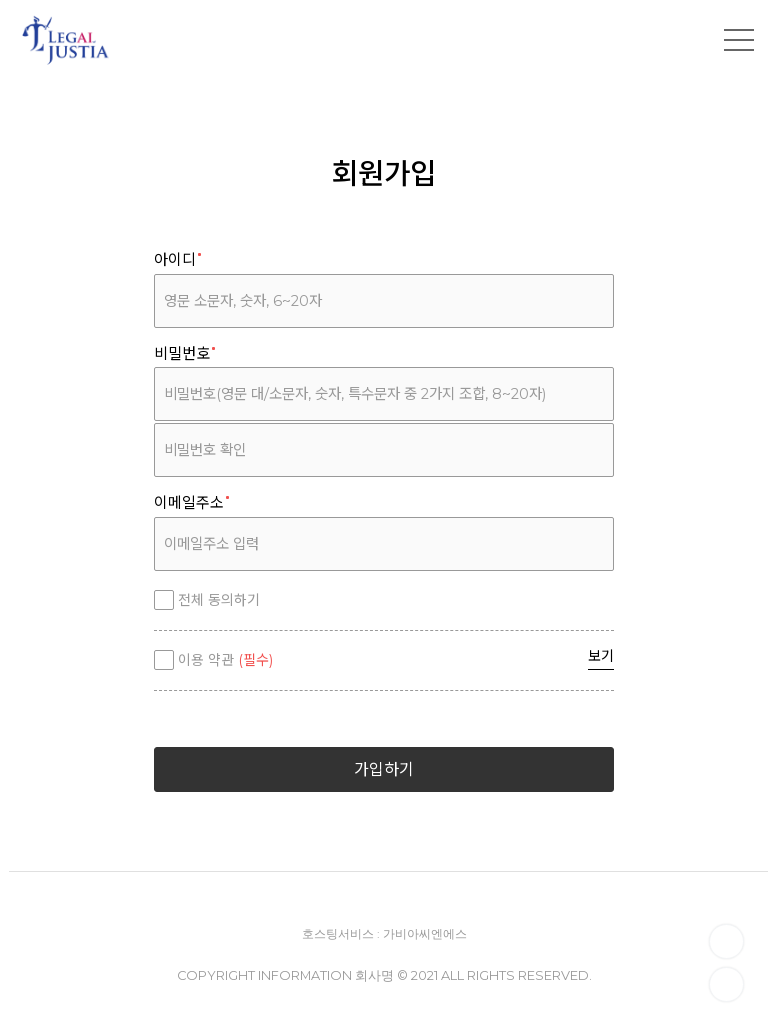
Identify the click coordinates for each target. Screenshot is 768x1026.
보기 (601, 656)
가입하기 (384, 769)
